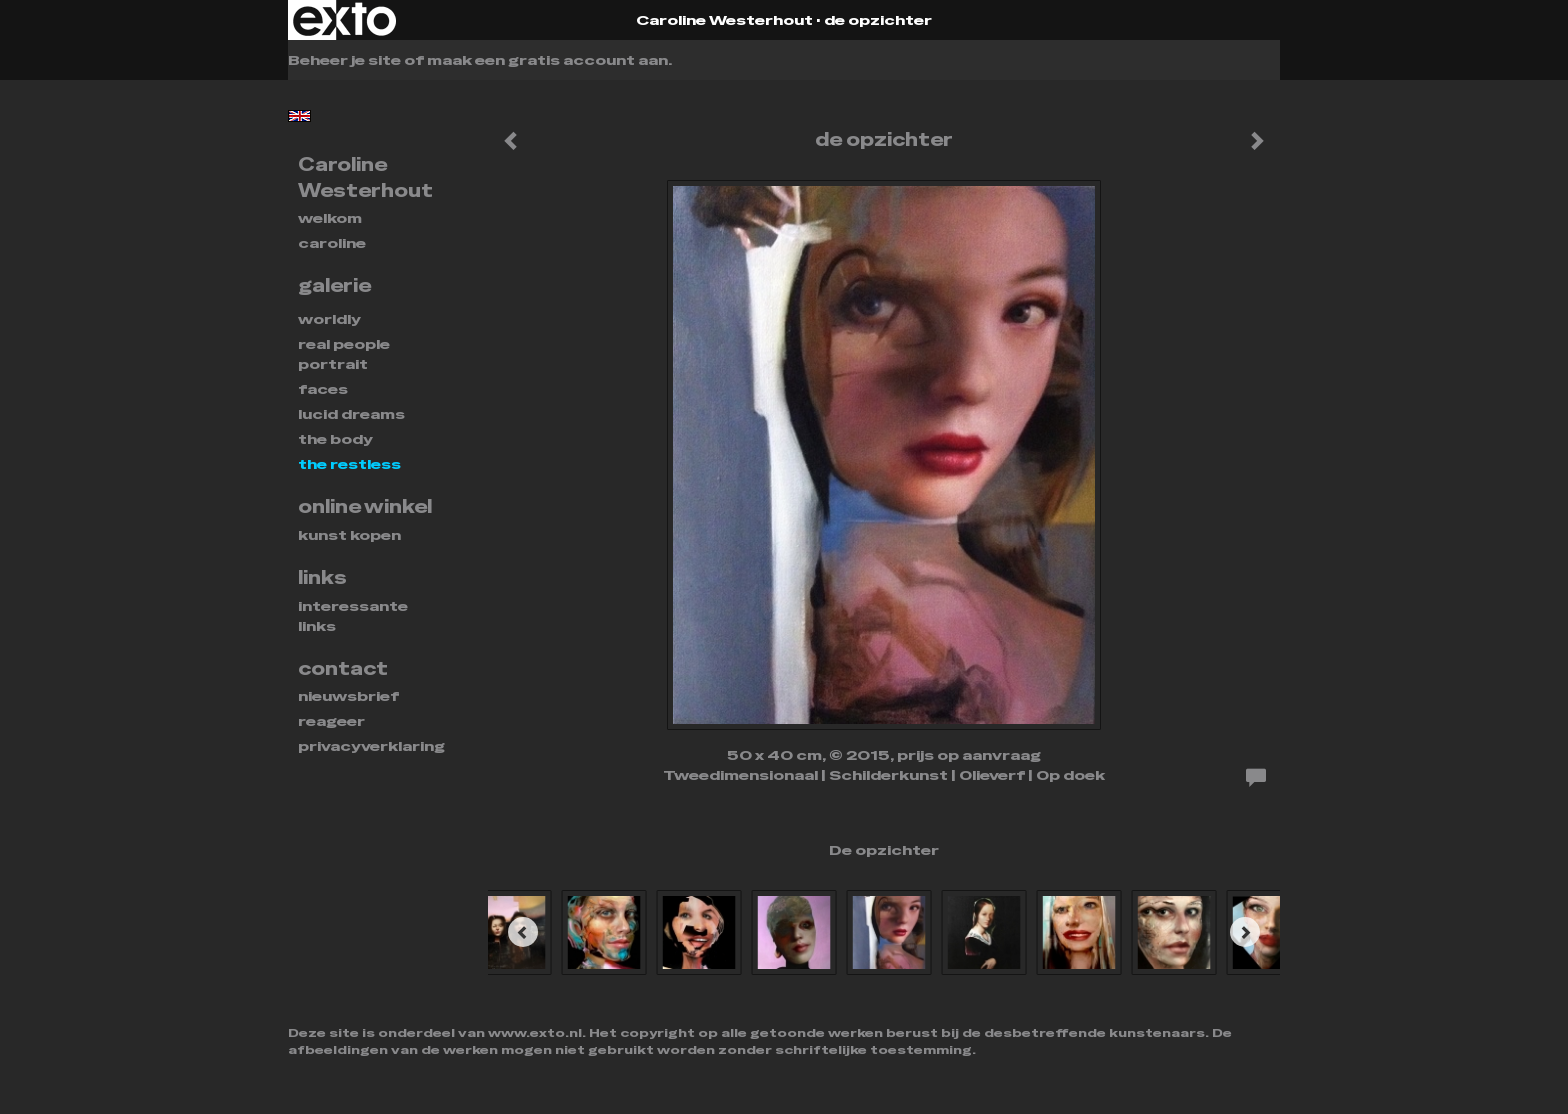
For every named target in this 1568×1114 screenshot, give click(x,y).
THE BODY (335, 439)
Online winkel (365, 506)
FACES (323, 389)
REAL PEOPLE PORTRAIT (344, 354)
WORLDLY (329, 319)
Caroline (332, 243)
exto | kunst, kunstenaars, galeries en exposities (344, 20)
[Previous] (523, 932)
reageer (331, 721)
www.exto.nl (535, 1033)
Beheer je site (344, 60)
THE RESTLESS (349, 464)
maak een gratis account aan (547, 60)
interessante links (353, 616)
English (299, 116)
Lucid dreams (351, 414)
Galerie (334, 285)
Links (322, 577)
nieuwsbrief (348, 696)
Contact (343, 668)
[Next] (1245, 932)
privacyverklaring (371, 746)
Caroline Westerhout (724, 20)
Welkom (330, 218)
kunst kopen (349, 535)
